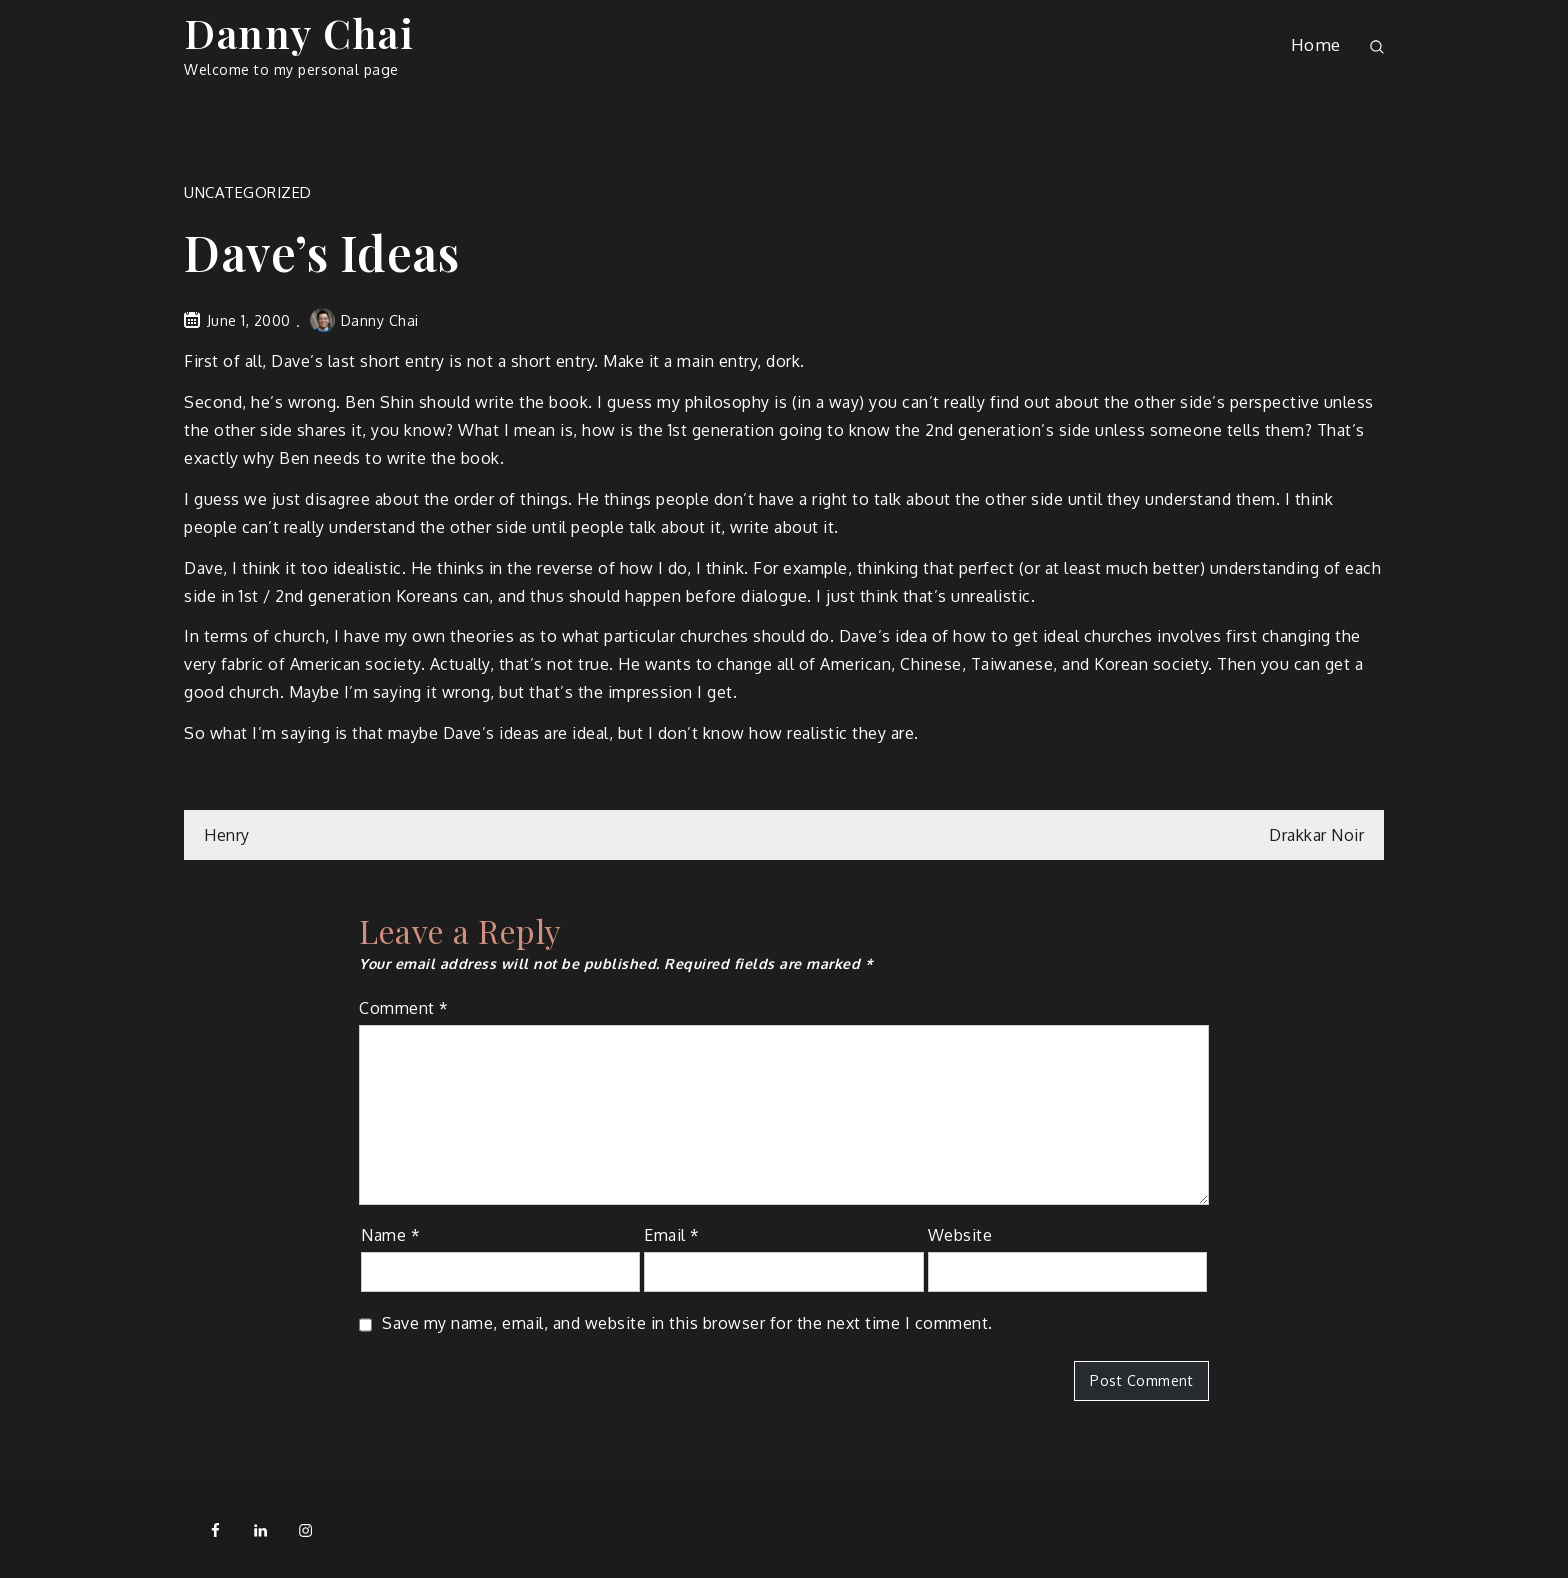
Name (390, 1235)
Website (960, 1235)
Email (672, 1235)
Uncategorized (248, 192)
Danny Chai (299, 32)
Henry (227, 835)
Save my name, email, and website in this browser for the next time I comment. (687, 1323)
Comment (404, 1008)
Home (1316, 44)
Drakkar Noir (1316, 835)
